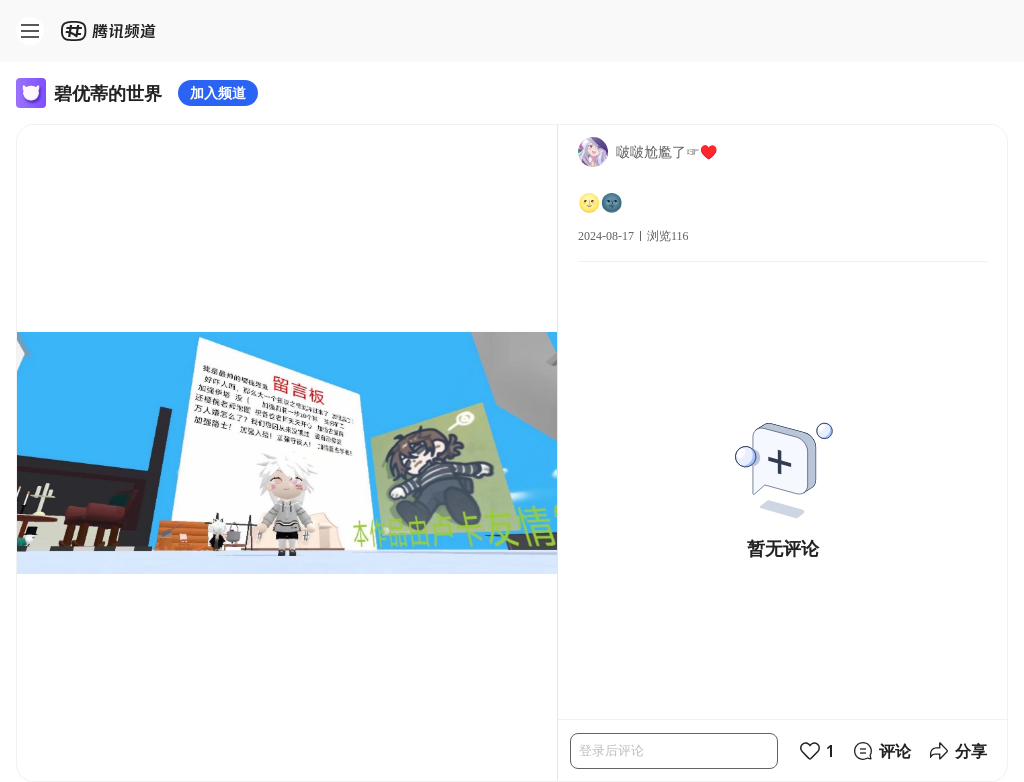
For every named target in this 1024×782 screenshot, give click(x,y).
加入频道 (218, 92)
